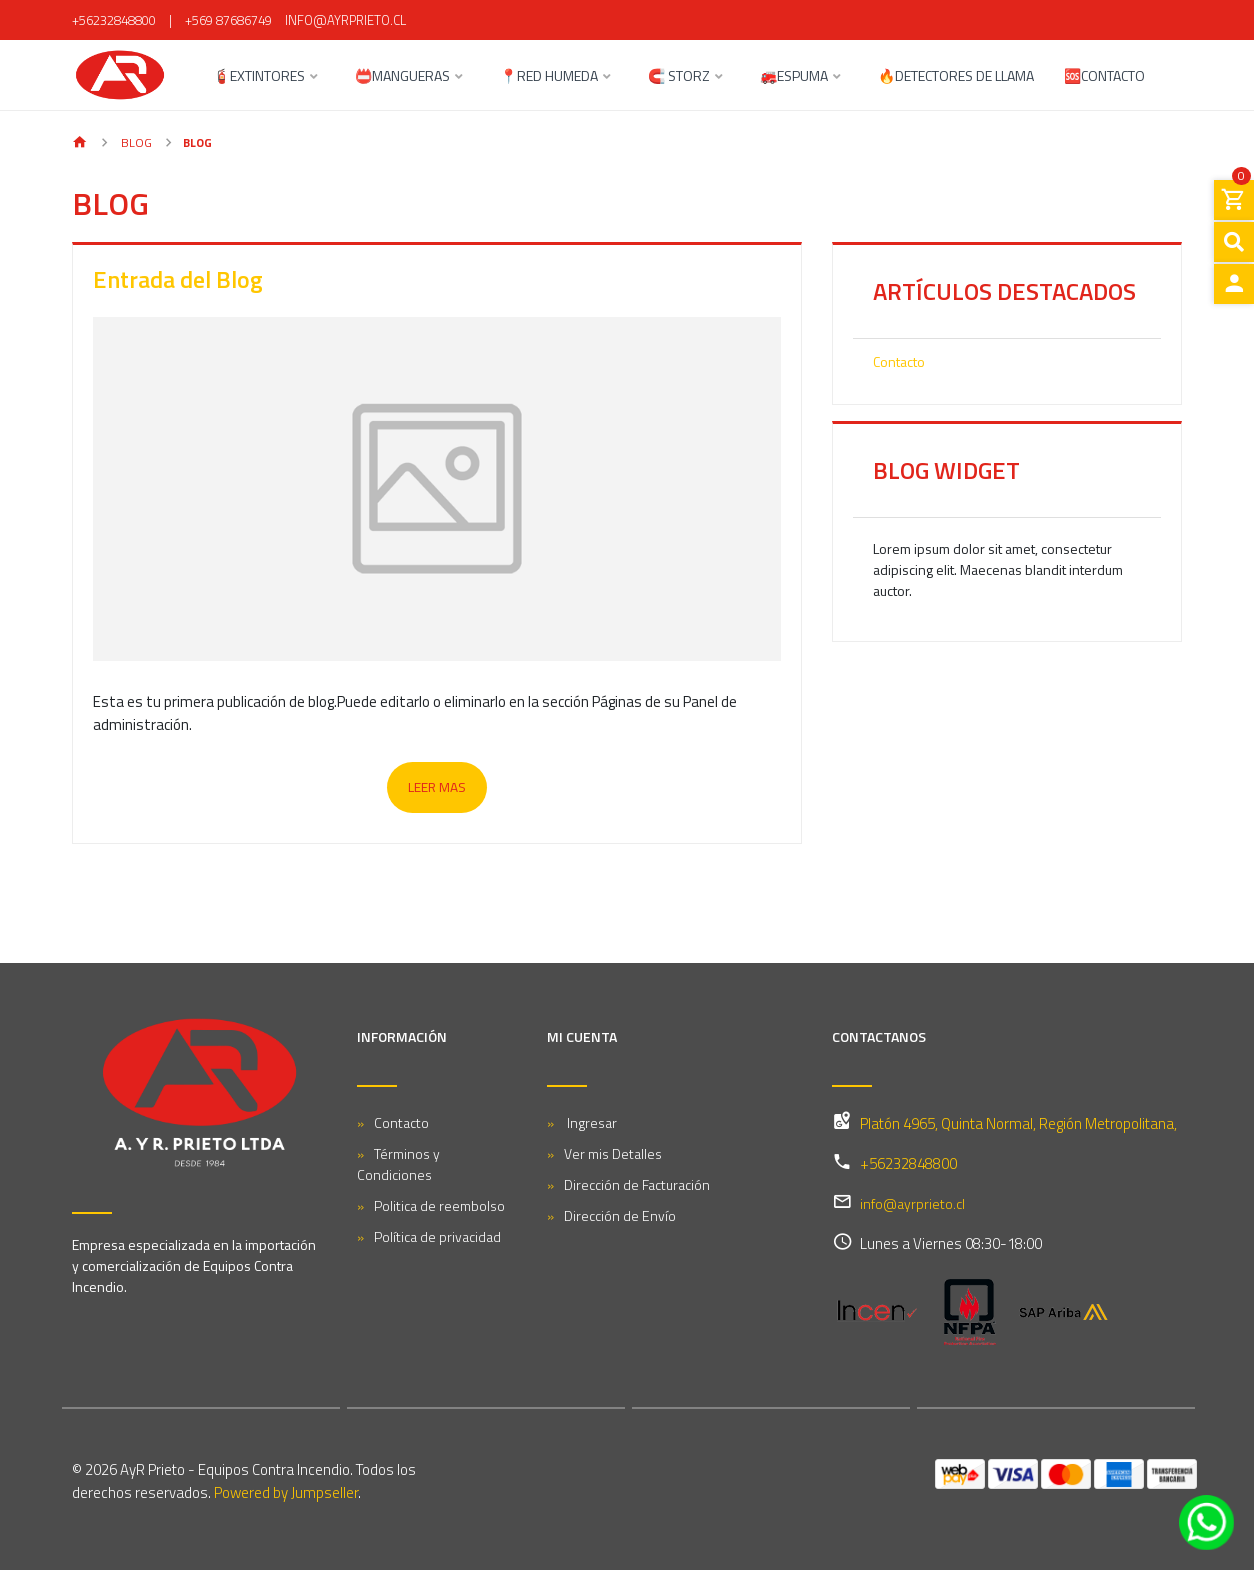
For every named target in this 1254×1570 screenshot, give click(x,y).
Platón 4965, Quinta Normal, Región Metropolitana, (1018, 1123)
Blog (135, 142)
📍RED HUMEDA (549, 77)
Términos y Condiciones (398, 1164)
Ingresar (590, 1122)
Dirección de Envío (620, 1215)
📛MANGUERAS (402, 77)
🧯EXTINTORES (259, 77)
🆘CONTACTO (1104, 77)
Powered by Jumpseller (286, 1492)
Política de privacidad (437, 1236)
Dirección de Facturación (637, 1184)
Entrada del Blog (178, 279)
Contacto (899, 361)
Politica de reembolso (439, 1205)
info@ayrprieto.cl (345, 20)
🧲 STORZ (679, 77)
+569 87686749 (228, 20)
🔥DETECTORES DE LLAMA (956, 77)
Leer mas (437, 787)
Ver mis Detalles (613, 1153)
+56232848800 (114, 20)
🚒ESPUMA (794, 77)
